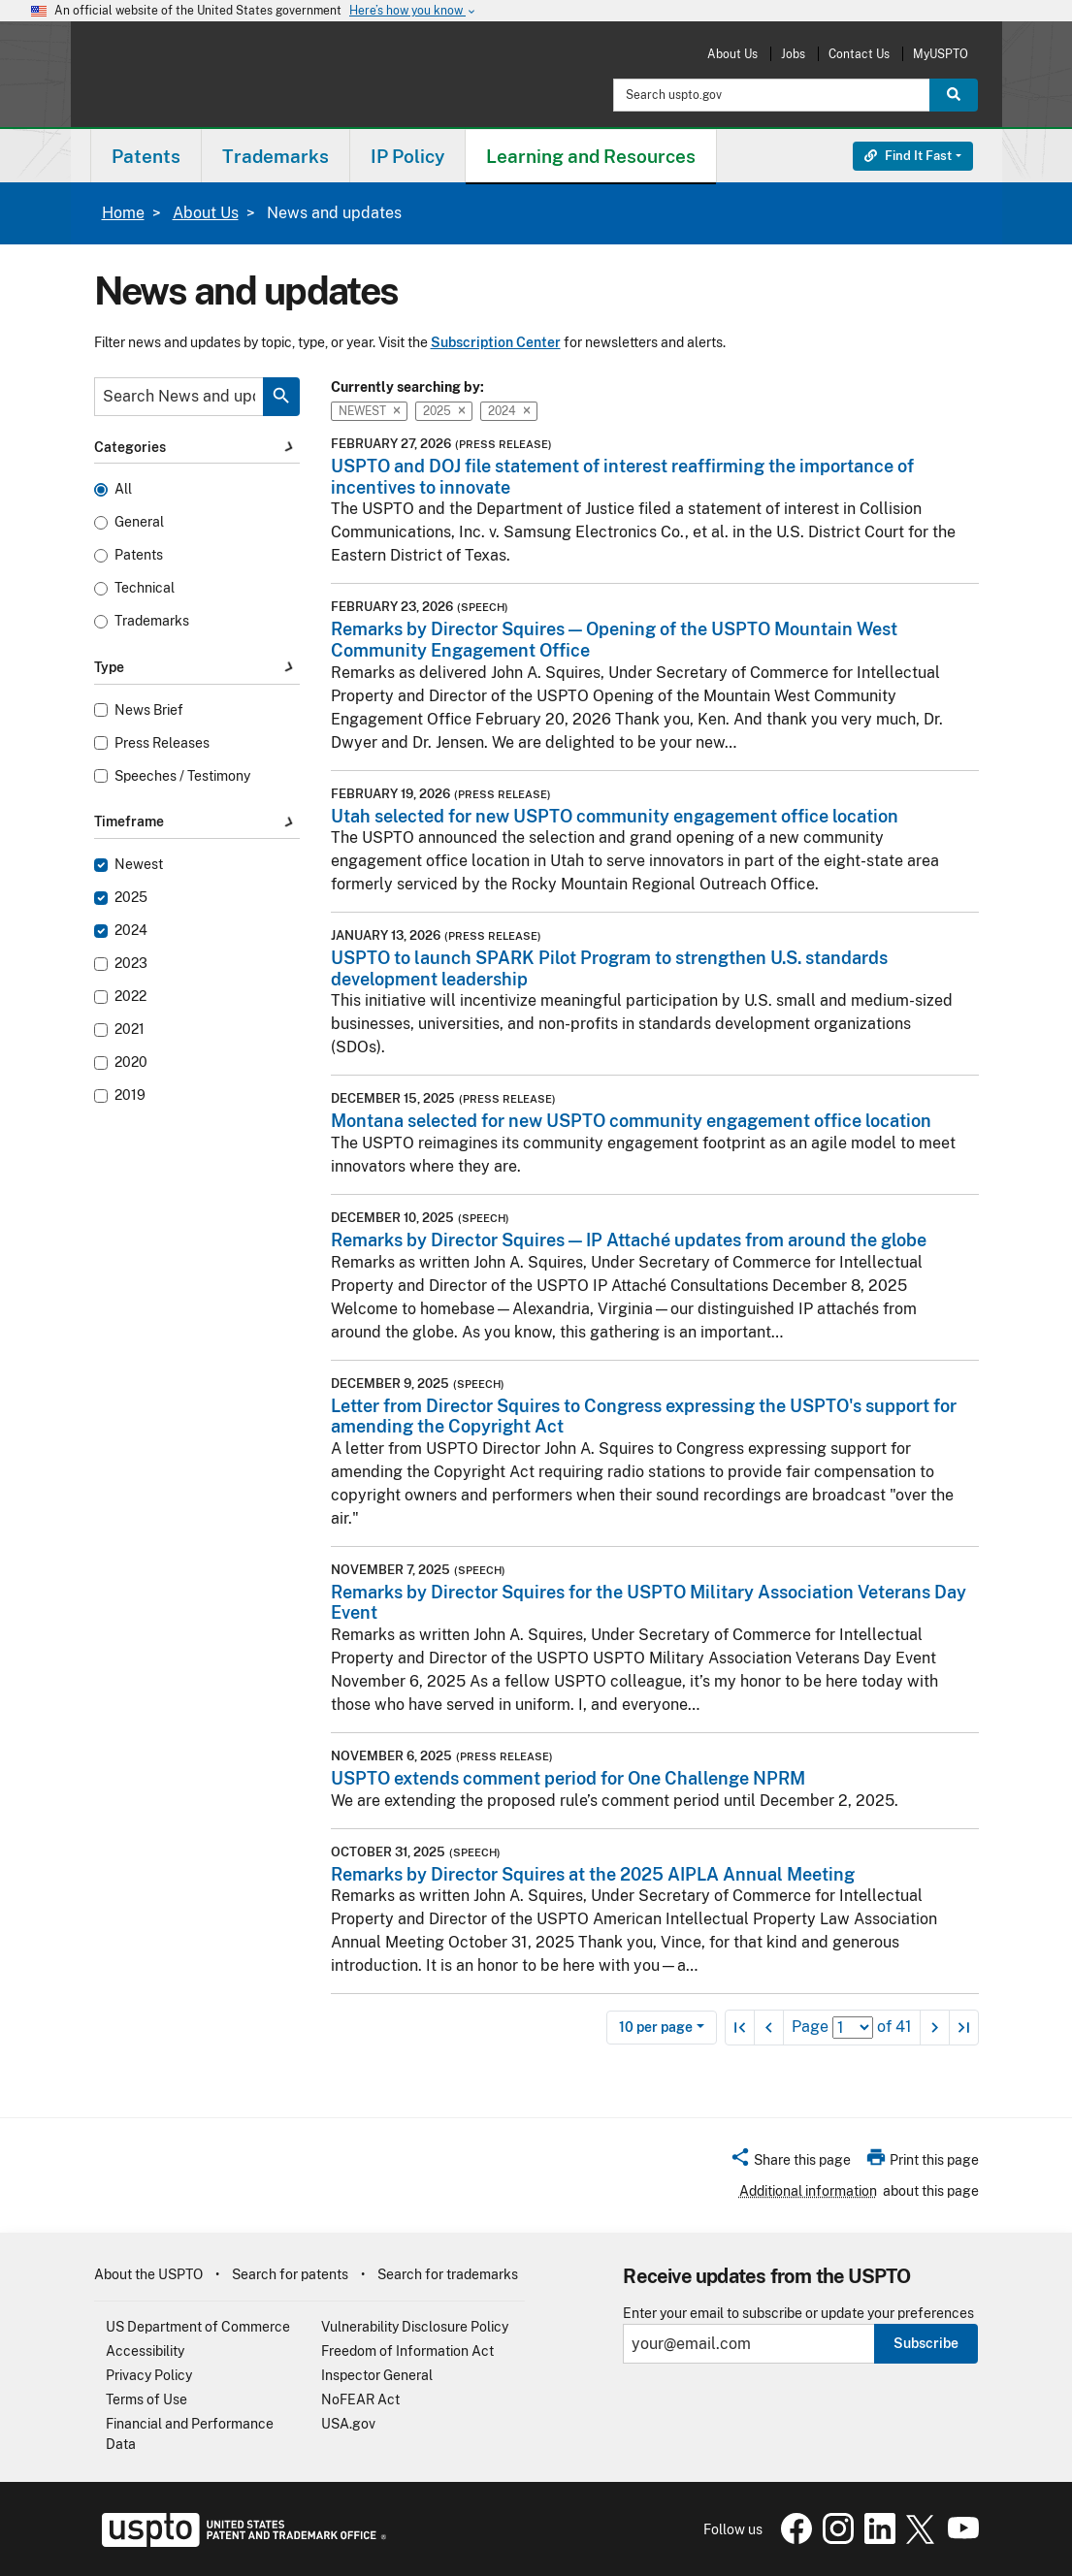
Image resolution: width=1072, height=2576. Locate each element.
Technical (144, 588)
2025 (130, 897)
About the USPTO (148, 2274)
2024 (130, 930)
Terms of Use (146, 2399)
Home (123, 213)
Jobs (793, 54)
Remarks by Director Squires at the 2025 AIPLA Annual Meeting (593, 1874)
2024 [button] (509, 411)
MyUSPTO (940, 54)
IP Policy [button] (407, 156)
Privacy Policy (149, 2375)
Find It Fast (908, 155)
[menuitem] (146, 155)
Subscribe (925, 2343)
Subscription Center (496, 342)
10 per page (656, 2027)
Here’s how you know (413, 11)
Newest (138, 864)
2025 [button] (444, 411)
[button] (790, 2163)
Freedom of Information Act (407, 2351)
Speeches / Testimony (182, 776)
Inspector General (377, 2375)
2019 (130, 1095)
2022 (130, 996)
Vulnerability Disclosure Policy (414, 2326)
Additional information (808, 2191)
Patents (138, 555)
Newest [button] (369, 411)
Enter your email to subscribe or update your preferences (798, 2313)
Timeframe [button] (197, 822)
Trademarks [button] (275, 156)
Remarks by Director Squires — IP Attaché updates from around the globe (628, 1240)
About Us (732, 54)
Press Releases (162, 743)
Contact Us (859, 54)
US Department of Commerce (198, 2326)
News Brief (148, 710)
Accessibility (145, 2351)
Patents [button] (146, 156)
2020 (130, 1062)
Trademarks (151, 621)
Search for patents (290, 2274)
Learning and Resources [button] (591, 156)
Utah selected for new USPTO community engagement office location (614, 816)
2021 (129, 1029)
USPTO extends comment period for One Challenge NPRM (568, 1778)
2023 (130, 963)
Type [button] (197, 668)
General (139, 522)
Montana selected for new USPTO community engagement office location (631, 1121)
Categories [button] (197, 447)
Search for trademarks (447, 2274)
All (123, 489)
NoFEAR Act (360, 2399)
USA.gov (348, 2423)
